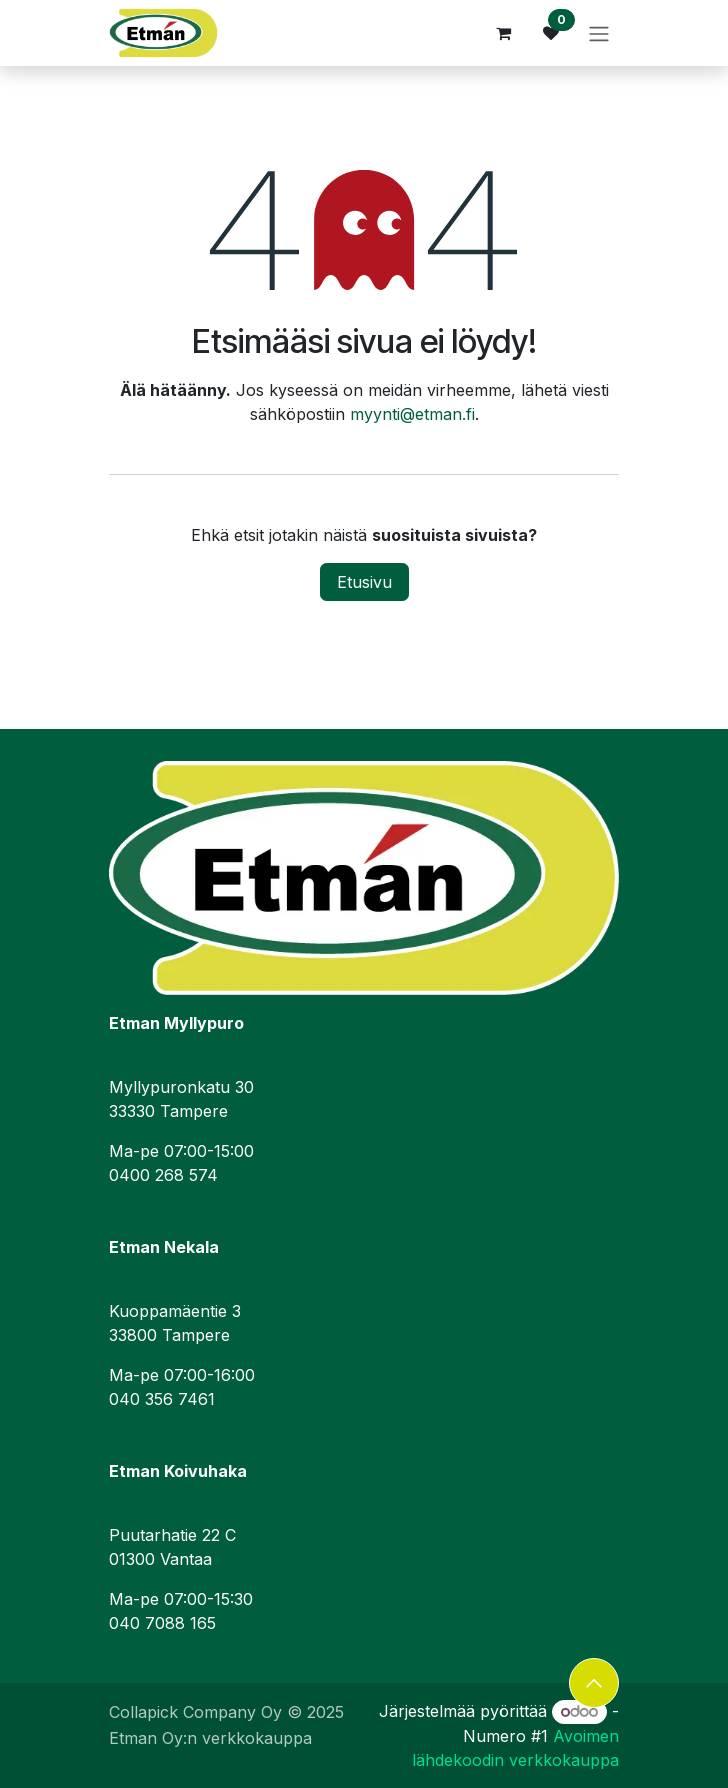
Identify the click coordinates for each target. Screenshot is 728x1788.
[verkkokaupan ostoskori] (503, 33)
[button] (594, 1683)
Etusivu (364, 582)
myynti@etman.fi (412, 414)
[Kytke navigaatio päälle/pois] (599, 33)
